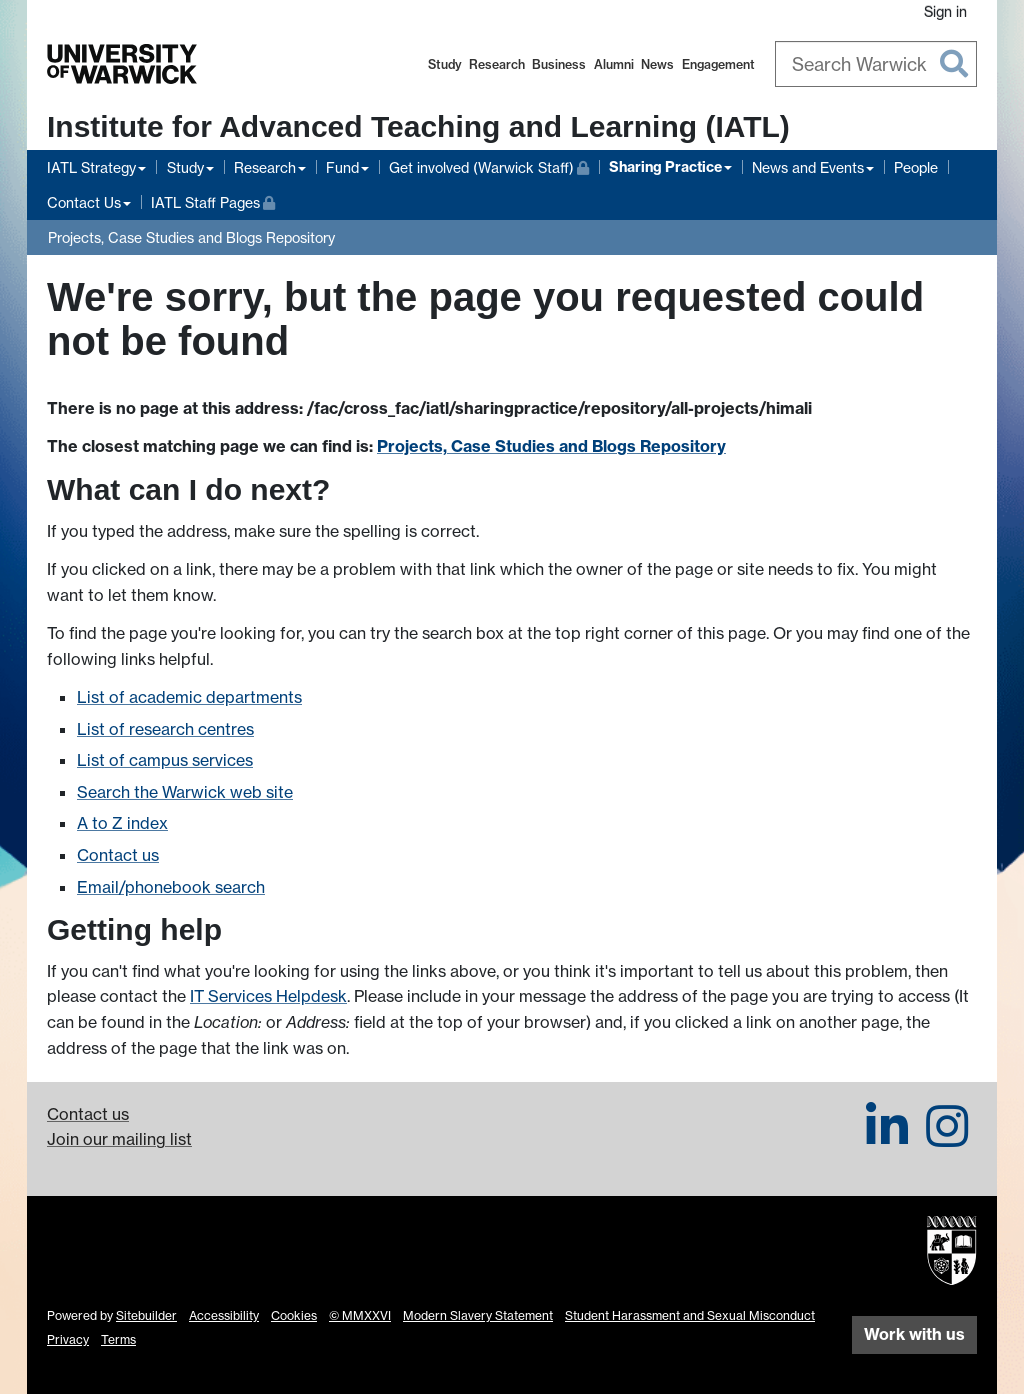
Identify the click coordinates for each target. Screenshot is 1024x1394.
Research (497, 64)
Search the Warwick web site (185, 792)
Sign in (945, 11)
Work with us (914, 1334)
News (657, 64)
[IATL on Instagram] (947, 1138)
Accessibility (224, 1315)
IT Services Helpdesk (268, 996)
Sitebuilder (146, 1315)
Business (559, 64)
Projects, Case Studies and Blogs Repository (191, 237)
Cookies (294, 1315)
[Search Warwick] (876, 64)
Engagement (718, 64)
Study (445, 64)
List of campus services (165, 760)
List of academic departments (189, 697)
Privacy (68, 1339)
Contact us (118, 855)
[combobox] (876, 64)
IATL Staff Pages (213, 200)
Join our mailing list (119, 1139)
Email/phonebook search (171, 887)
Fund (342, 167)
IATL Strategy (91, 167)
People (916, 167)
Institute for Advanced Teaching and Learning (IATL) (418, 126)
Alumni (614, 64)
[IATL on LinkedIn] (887, 1138)
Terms (118, 1339)
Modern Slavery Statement (478, 1315)
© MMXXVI (360, 1315)
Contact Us (84, 202)
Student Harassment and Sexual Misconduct (690, 1315)
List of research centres (165, 729)
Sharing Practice (665, 167)
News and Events (808, 167)
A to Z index (122, 823)
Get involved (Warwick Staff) (489, 165)
